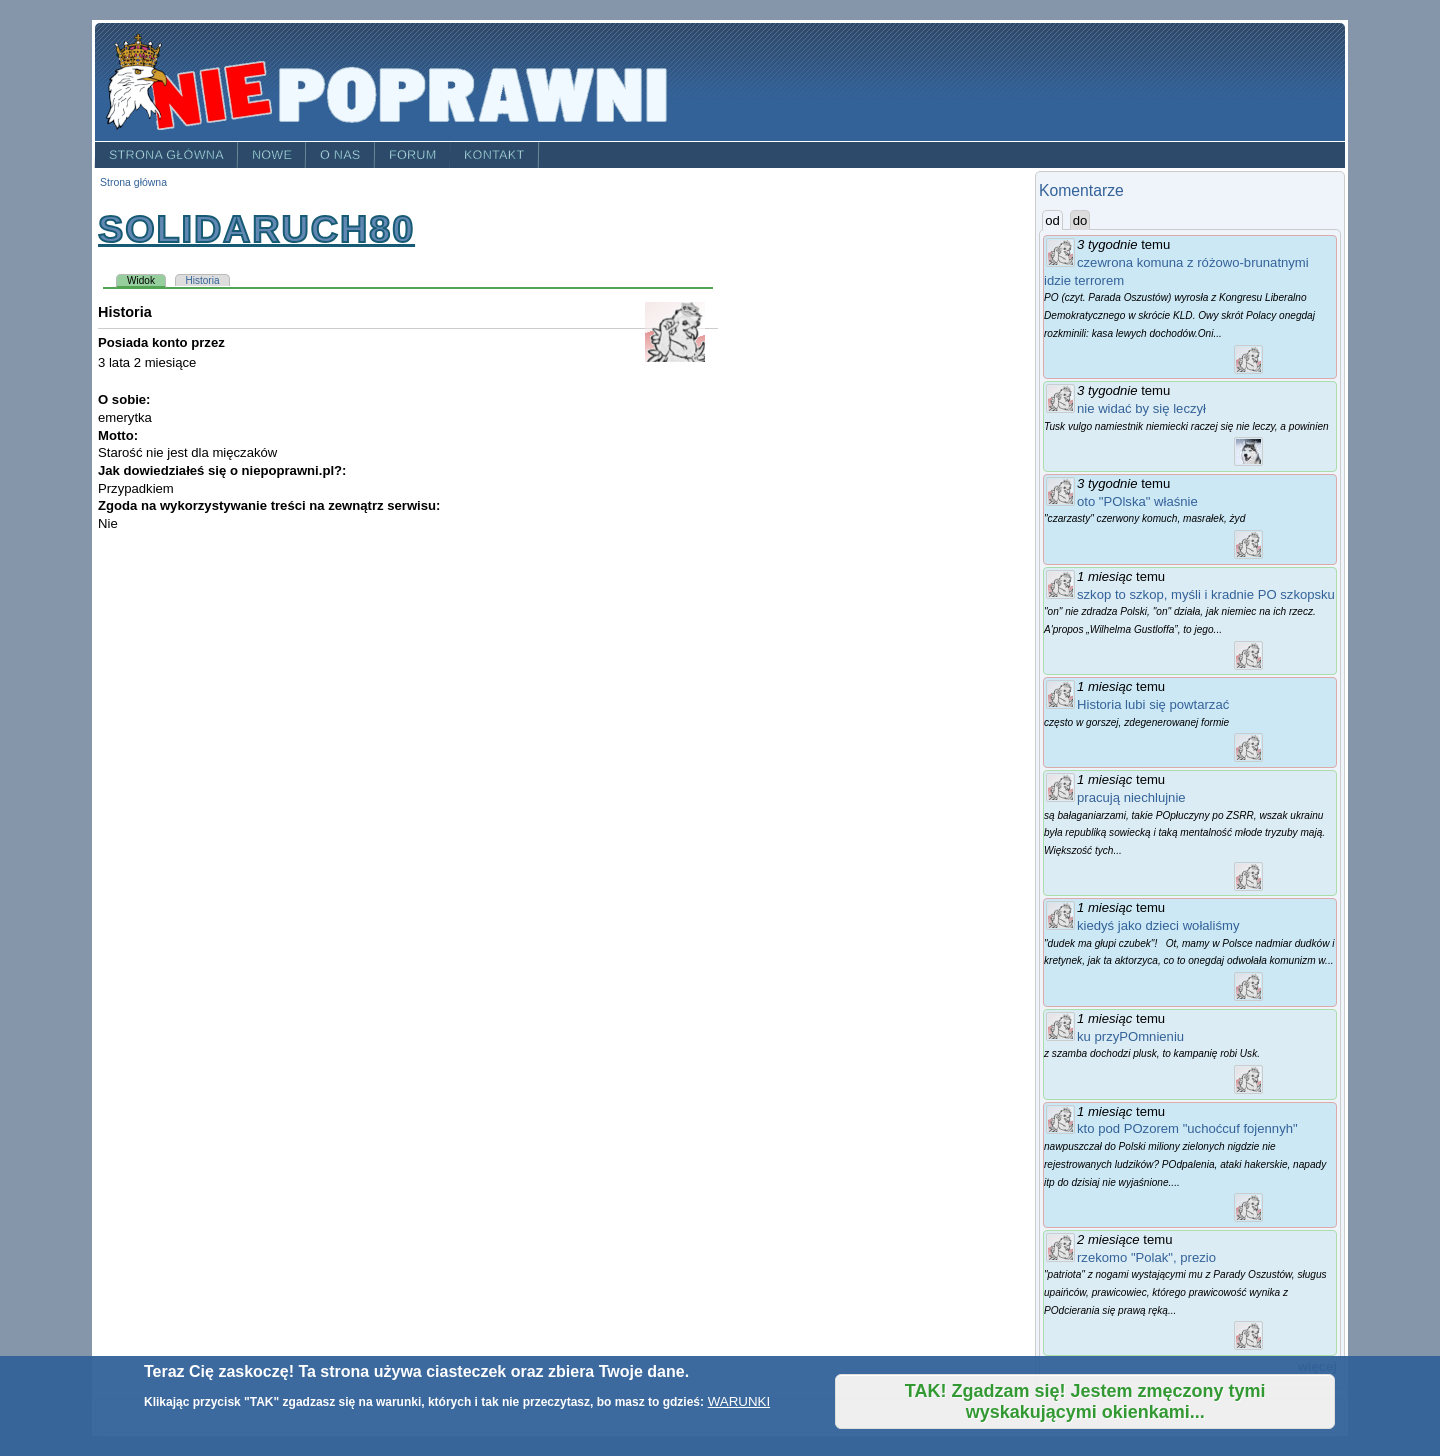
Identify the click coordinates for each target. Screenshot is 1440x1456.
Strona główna (166, 155)
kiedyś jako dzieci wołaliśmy (1158, 925)
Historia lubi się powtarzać (1153, 704)
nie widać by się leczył (1141, 408)
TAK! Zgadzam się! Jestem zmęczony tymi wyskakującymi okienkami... (1085, 1401)
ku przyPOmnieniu (1130, 1036)
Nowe (272, 155)
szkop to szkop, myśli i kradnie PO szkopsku (1206, 594)
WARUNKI (739, 1401)
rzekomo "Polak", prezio (1146, 1257)
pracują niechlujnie (1131, 797)
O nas (340, 155)
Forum (413, 155)
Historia (203, 280)
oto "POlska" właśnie (1137, 501)
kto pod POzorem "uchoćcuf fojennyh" (1187, 1128)
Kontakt (494, 155)
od (1054, 220)
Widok (146, 280)
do (1080, 220)
